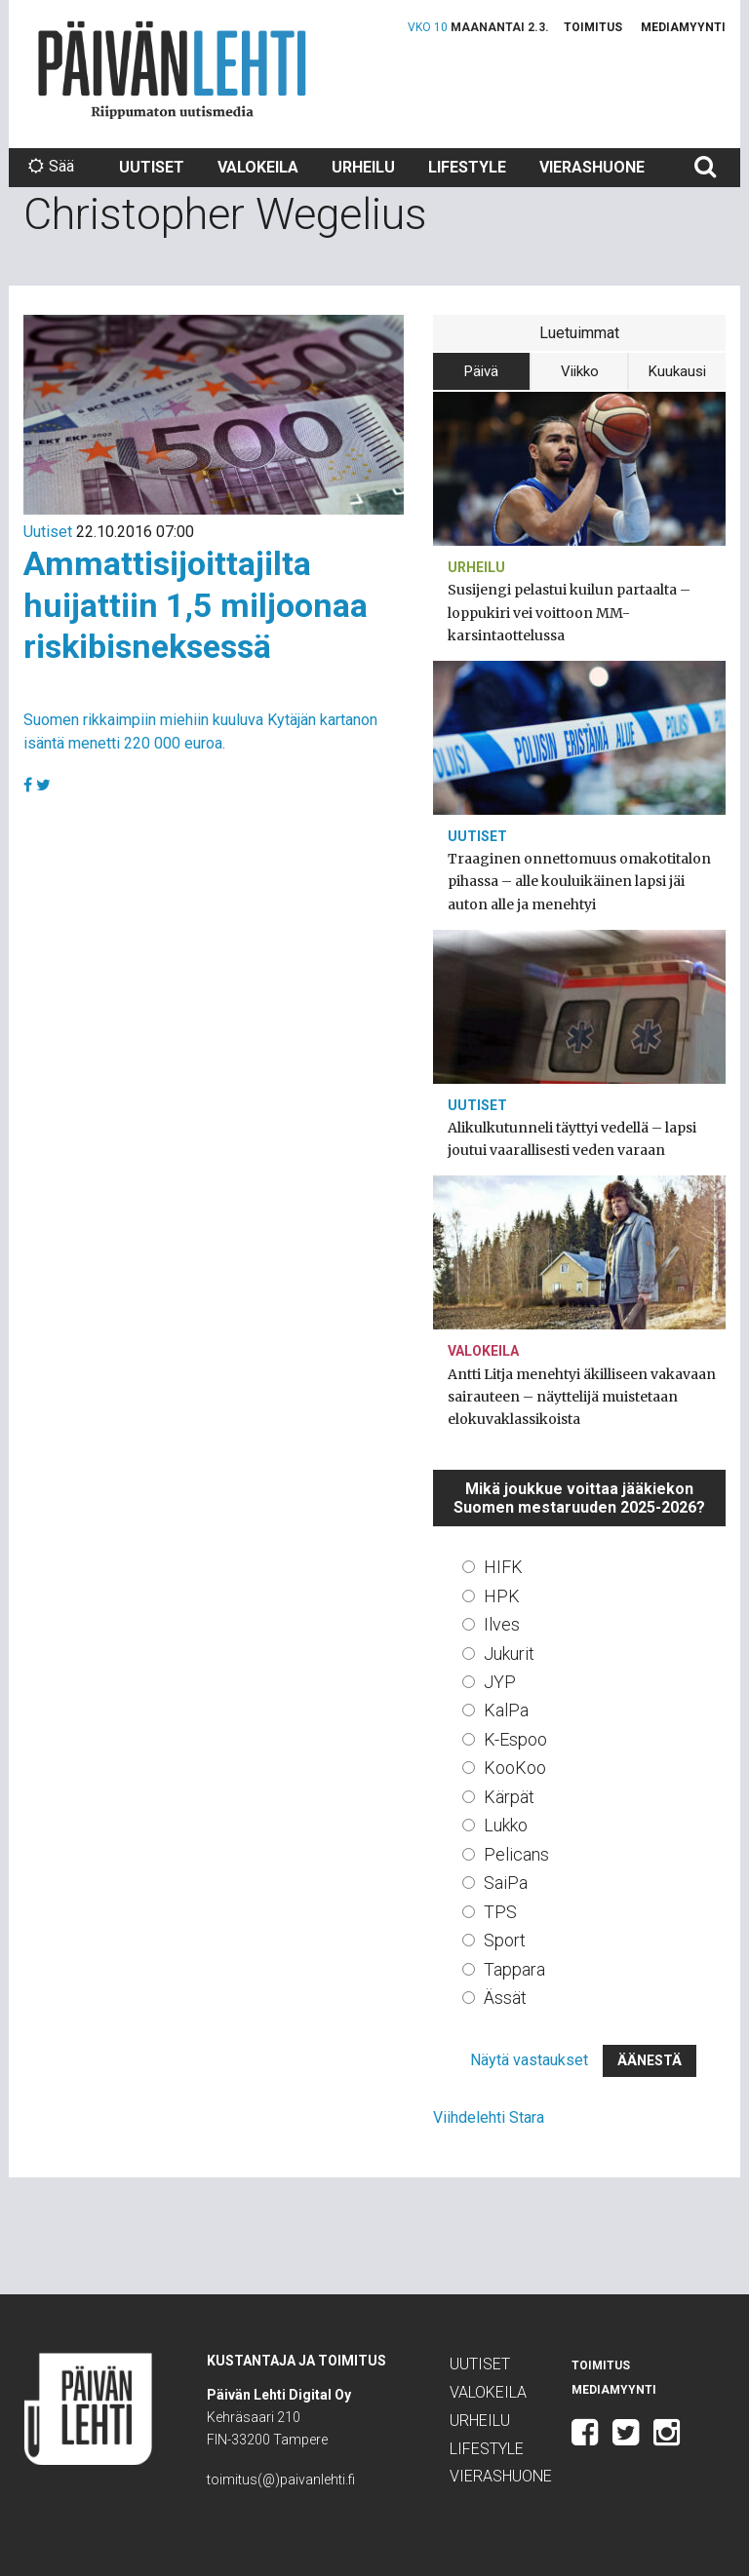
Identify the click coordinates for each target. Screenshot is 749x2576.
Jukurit (509, 1653)
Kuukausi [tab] (677, 371)
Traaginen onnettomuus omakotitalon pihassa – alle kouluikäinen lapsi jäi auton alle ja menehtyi (579, 881)
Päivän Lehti (172, 69)
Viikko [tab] (580, 371)
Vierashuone (592, 167)
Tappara (514, 1969)
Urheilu (363, 167)
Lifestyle (467, 167)
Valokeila (257, 167)
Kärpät (509, 1797)
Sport (505, 1940)
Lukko (506, 1825)
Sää (51, 166)
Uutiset (151, 167)
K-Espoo (515, 1739)
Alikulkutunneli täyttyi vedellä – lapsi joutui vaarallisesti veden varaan (572, 1139)
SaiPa (506, 1882)
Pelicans (516, 1854)
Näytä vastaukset (529, 2060)
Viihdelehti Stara (488, 2117)
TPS (500, 1912)
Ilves (502, 1624)
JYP (500, 1682)
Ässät (505, 1997)
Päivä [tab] (481, 371)
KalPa (506, 1710)
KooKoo (515, 1767)
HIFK (503, 1567)
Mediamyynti (683, 27)
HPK (502, 1596)
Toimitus (593, 27)
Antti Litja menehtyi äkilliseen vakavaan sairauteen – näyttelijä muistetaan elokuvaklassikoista (582, 1396)
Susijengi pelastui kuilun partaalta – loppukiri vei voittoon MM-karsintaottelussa (569, 612)
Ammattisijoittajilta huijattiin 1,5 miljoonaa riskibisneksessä (195, 605)
